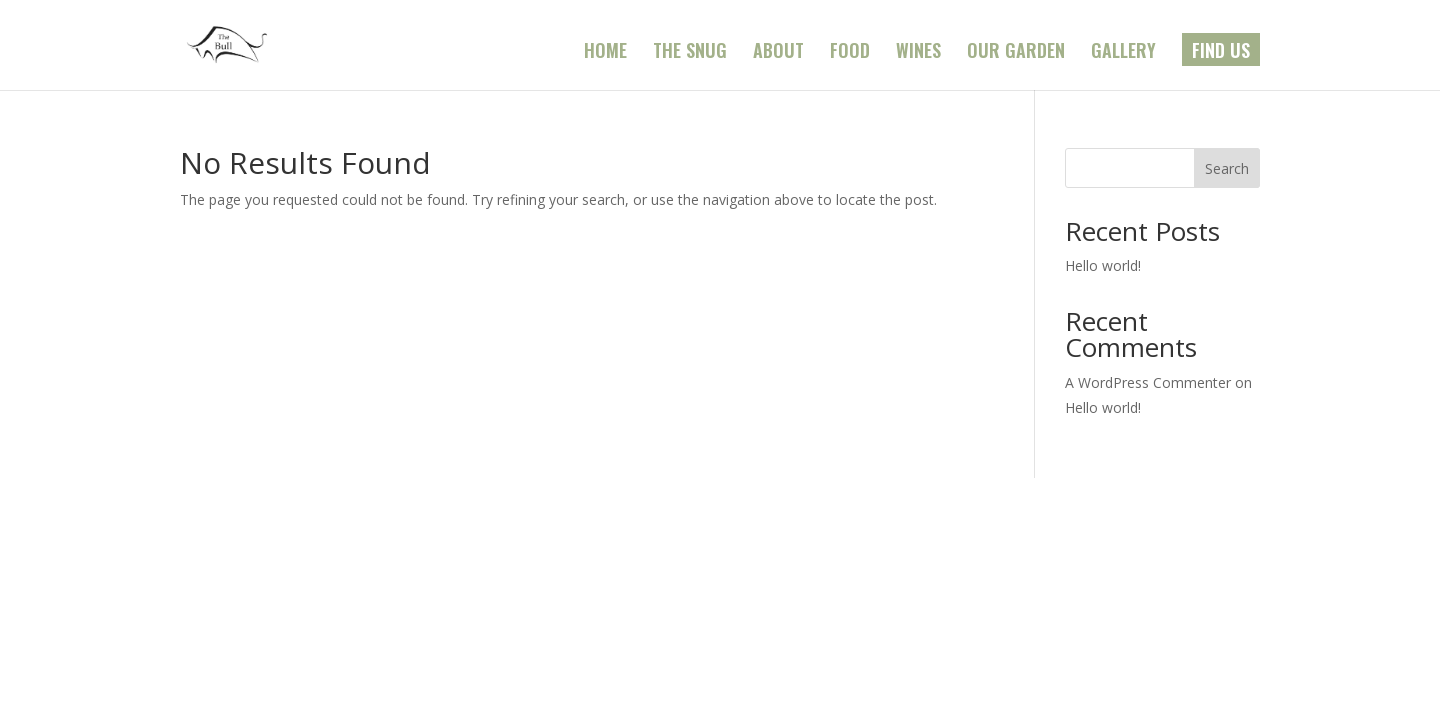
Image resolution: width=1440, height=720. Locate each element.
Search (1227, 168)
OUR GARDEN (1016, 53)
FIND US (1221, 53)
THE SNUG (690, 53)
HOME (605, 53)
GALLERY (1123, 53)
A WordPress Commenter (1148, 382)
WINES (918, 53)
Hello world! (1103, 265)
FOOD (850, 53)
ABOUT (778, 53)
